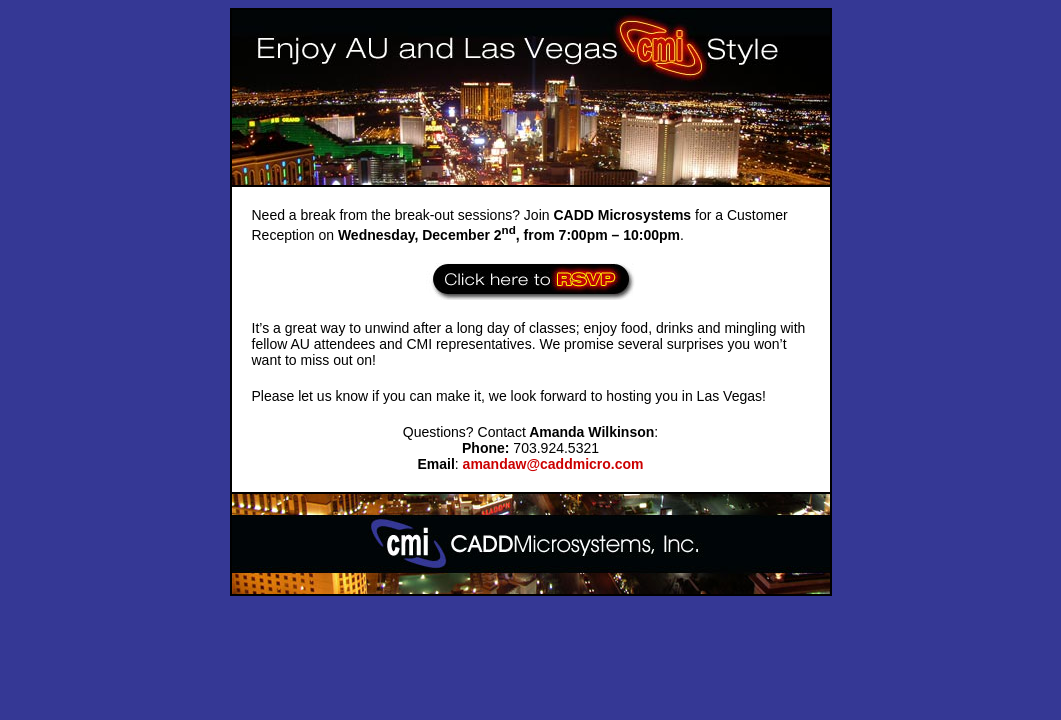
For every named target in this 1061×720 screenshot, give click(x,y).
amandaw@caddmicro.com (553, 464)
